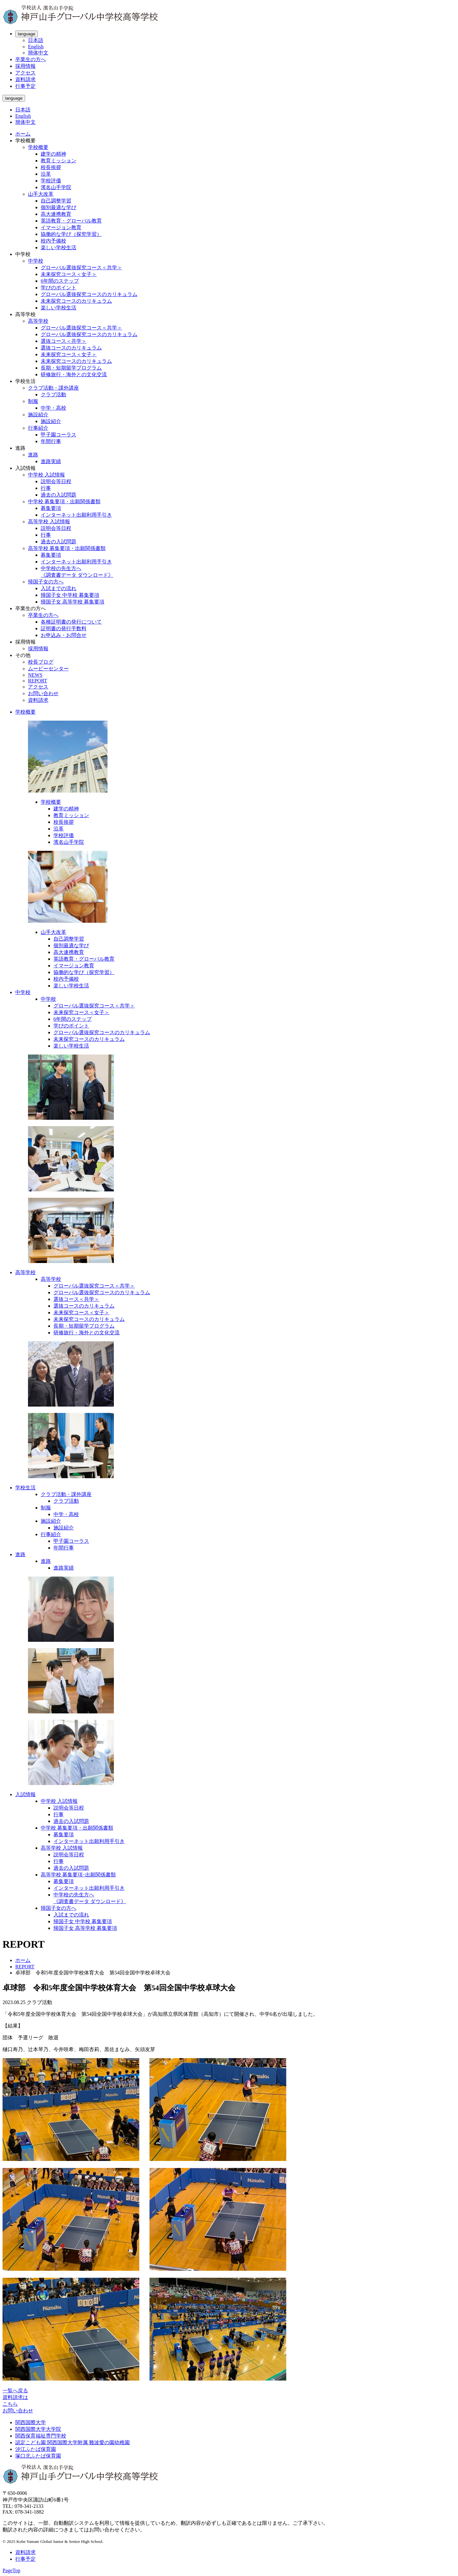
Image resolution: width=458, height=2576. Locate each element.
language (26, 34)
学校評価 (51, 180)
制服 (33, 401)
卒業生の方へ (30, 59)
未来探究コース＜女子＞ (69, 274)
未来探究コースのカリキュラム (76, 301)
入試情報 (25, 1794)
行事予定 (25, 86)
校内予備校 (53, 240)
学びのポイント (58, 287)
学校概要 (38, 147)
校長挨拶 (51, 167)
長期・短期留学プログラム (71, 368)
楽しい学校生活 (58, 247)
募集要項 (51, 508)
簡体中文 (38, 52)
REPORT (37, 680)
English (36, 46)
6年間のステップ (60, 281)
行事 (46, 488)
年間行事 (51, 441)
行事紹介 (38, 428)
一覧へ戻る (15, 2390)
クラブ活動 (53, 394)
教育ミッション (58, 160)
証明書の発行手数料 (64, 628)
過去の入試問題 (58, 495)
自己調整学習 (56, 200)
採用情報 (25, 66)
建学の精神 (53, 154)
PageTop (11, 2570)
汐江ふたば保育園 (35, 2449)
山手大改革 (40, 194)
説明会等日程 (56, 481)
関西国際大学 (30, 2422)
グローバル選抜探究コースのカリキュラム (89, 294)
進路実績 (51, 461)
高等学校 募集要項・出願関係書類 (67, 548)
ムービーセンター (48, 668)
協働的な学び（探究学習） (71, 234)
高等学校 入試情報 (49, 521)
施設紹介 (38, 414)
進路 (33, 454)
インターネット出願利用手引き (76, 515)
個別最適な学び (58, 207)
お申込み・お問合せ (64, 635)
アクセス (25, 72)
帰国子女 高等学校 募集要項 (72, 601)
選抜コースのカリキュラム (71, 347)
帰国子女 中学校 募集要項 (70, 595)
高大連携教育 (56, 214)
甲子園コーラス (58, 434)
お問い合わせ (43, 693)
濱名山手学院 (56, 187)
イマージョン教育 (61, 227)
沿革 (46, 174)
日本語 (35, 40)
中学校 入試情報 (46, 474)
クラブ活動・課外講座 (53, 388)
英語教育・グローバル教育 (71, 220)
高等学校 (38, 321)
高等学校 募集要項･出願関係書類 (78, 1874)
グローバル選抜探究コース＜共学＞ (81, 267)
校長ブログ (40, 662)
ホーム (23, 134)
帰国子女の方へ (46, 581)
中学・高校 (53, 408)
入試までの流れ (58, 588)
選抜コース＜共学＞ (64, 341)
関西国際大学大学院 (38, 2429)
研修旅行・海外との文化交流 (74, 374)
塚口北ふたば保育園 (38, 2456)
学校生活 (25, 1487)
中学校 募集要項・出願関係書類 (64, 501)
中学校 (35, 261)
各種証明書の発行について (71, 622)
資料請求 (25, 79)
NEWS (35, 675)
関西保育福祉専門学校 (40, 2435)
